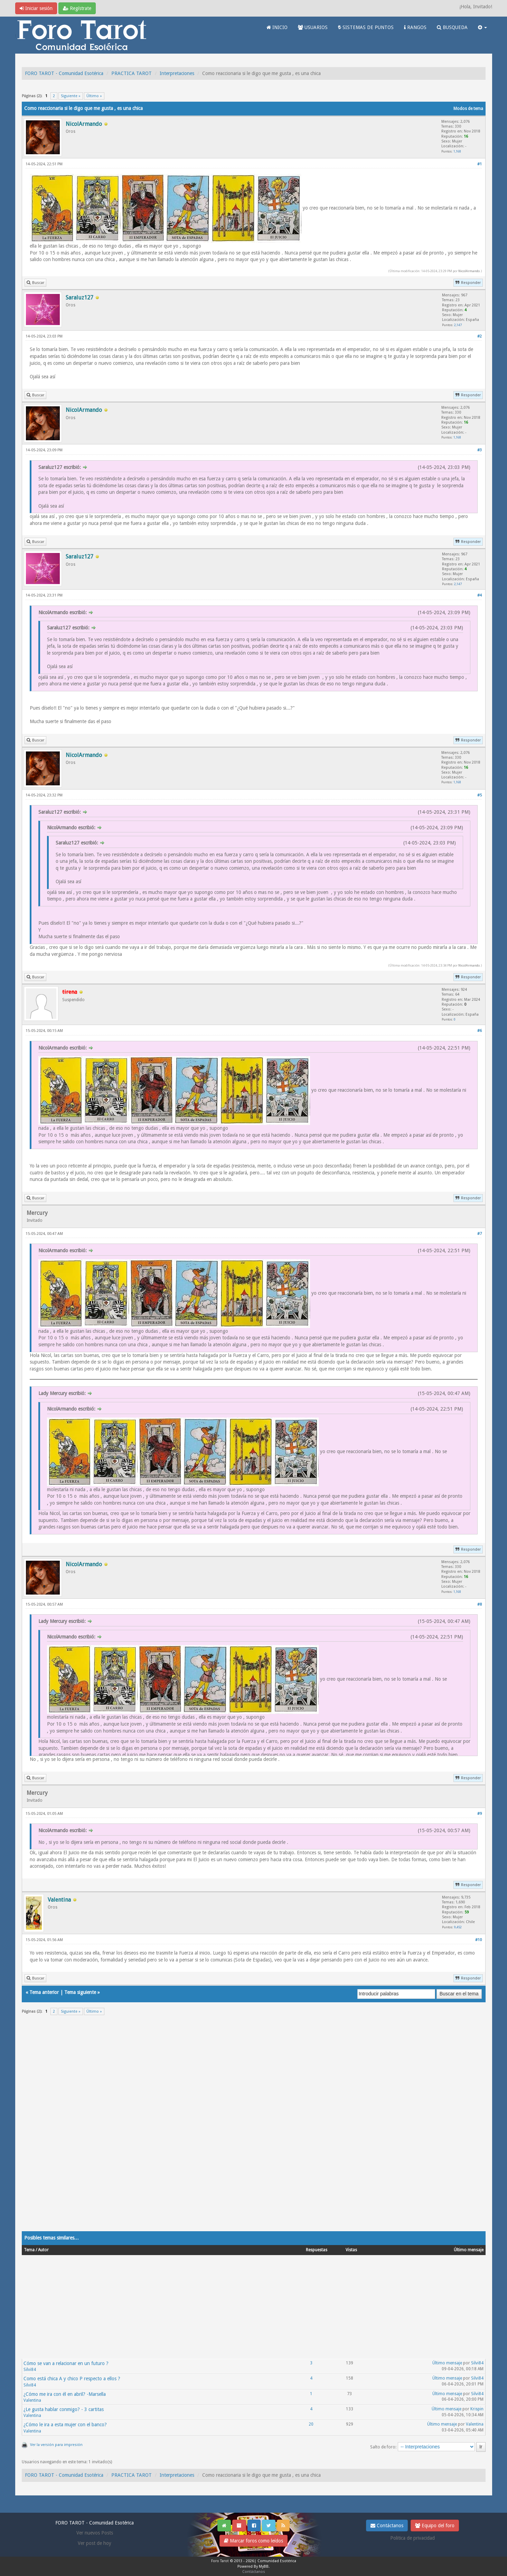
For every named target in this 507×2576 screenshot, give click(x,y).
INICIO (277, 27)
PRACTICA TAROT (131, 73)
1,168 (457, 151)
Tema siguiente (80, 1992)
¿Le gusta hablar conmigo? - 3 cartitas (64, 2409)
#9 (479, 1813)
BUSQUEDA (452, 27)
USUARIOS (313, 27)
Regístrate (77, 8)
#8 (479, 1604)
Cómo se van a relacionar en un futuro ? (66, 2363)
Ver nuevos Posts (94, 2533)
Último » (94, 96)
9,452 (458, 1927)
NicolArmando (469, 271)
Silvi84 (30, 2369)
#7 (479, 1233)
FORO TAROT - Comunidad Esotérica (64, 73)
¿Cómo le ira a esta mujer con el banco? (65, 2424)
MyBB (264, 2566)
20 (311, 2424)
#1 (479, 164)
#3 (479, 450)
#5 (479, 795)
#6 (479, 1030)
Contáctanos (386, 2525)
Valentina (32, 2400)
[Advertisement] (229, 2127)
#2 (479, 336)
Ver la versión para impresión (56, 2445)
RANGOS (415, 27)
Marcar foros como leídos (253, 2540)
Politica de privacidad (412, 2538)
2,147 (458, 325)
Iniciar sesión (36, 8)
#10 (478, 1940)
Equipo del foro (434, 2525)
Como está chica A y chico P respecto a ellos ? (72, 2378)
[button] (482, 27)
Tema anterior (44, 1992)
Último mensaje (447, 2363)
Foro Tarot (220, 2561)
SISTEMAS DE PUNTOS (366, 27)
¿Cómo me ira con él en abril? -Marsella (65, 2394)
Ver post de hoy (94, 2543)
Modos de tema (468, 108)
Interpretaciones (177, 73)
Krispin (476, 2409)
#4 (479, 595)
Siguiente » (71, 96)
